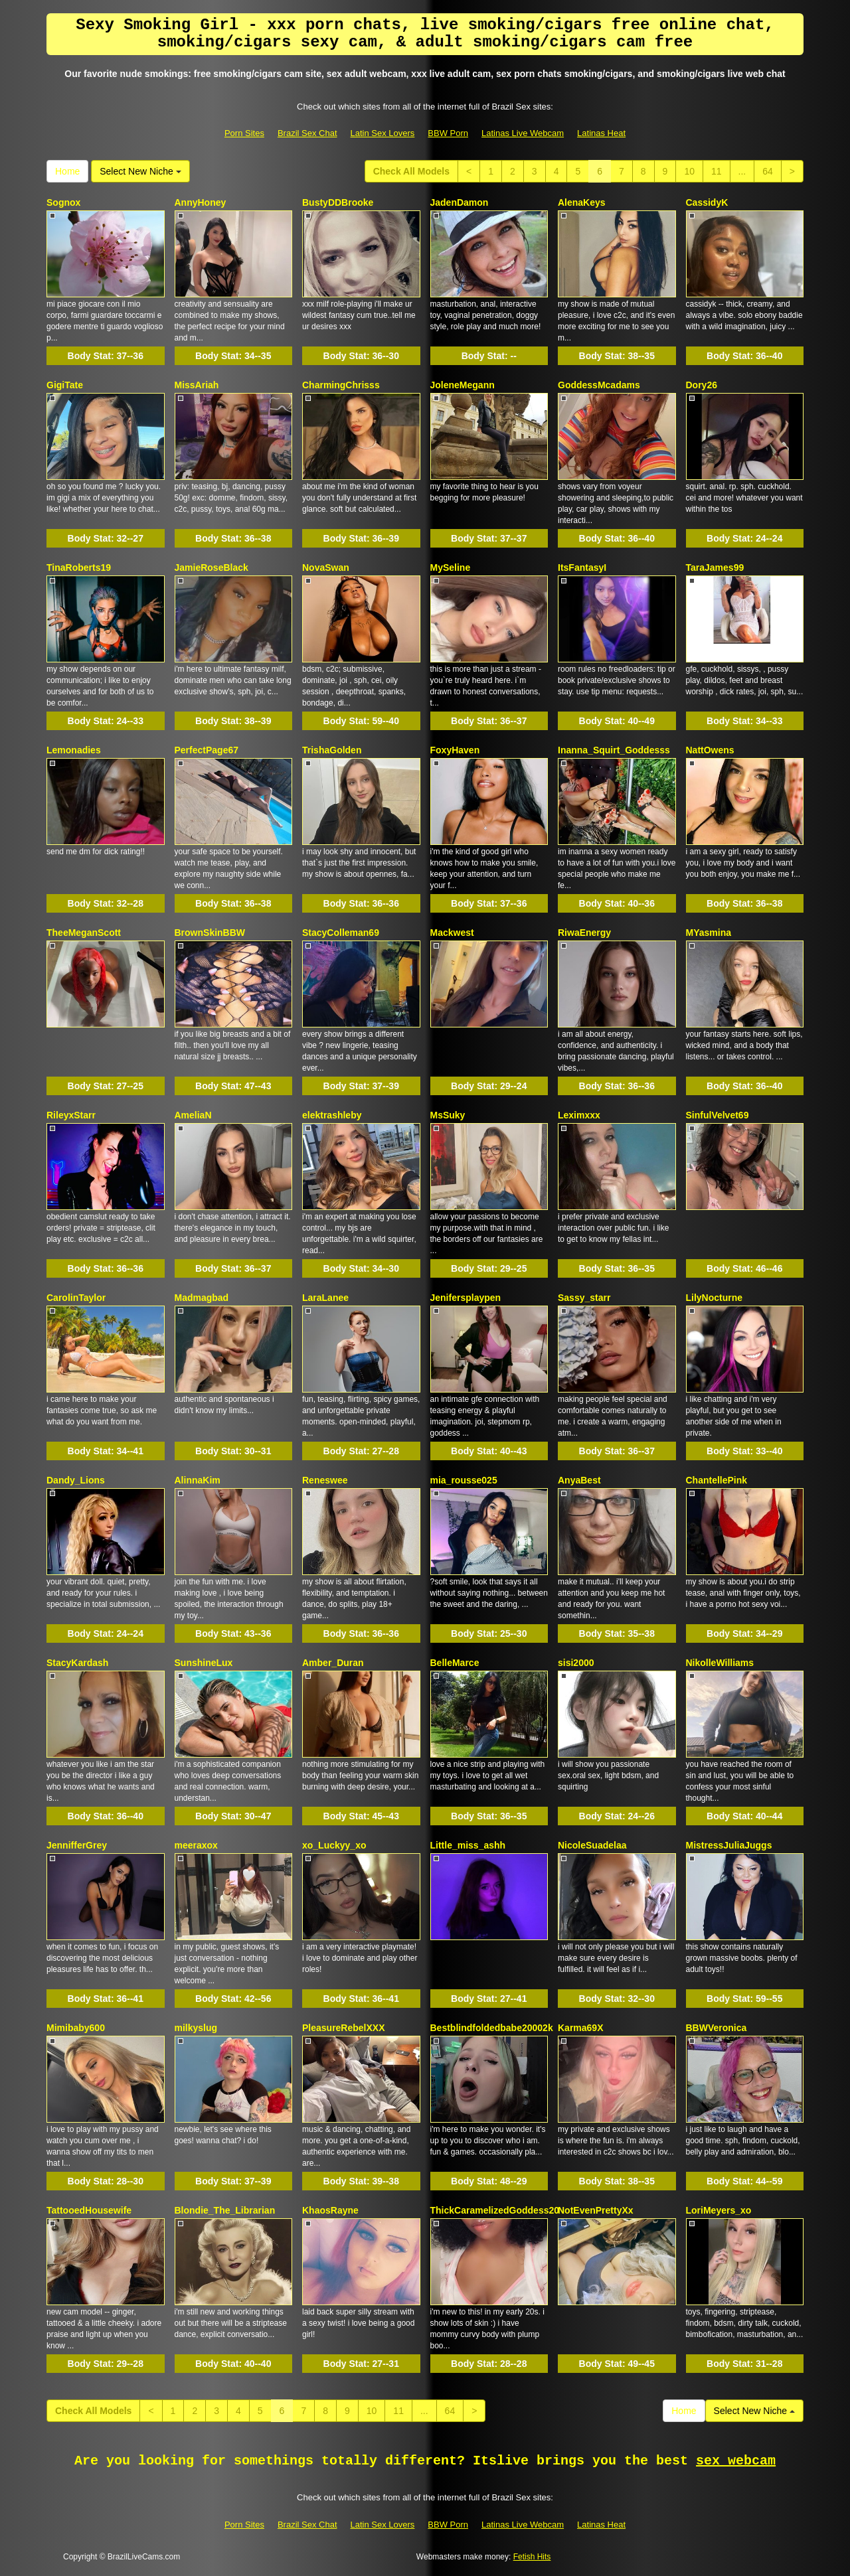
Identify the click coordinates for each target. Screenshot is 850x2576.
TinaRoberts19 (78, 567)
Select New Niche (140, 171)
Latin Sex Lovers (383, 133)
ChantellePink (717, 1480)
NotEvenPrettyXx (596, 2210)
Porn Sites (244, 133)
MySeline (450, 567)
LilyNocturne (714, 1297)
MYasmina (708, 932)
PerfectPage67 (207, 750)
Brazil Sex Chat (307, 133)
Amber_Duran (333, 1662)
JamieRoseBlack (211, 567)
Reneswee (324, 1480)
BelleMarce (454, 1662)
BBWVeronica (716, 2027)
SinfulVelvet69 (717, 1115)
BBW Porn (448, 133)
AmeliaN (193, 1115)
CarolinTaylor (76, 1297)
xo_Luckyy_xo (334, 1845)
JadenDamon (459, 202)
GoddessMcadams (599, 385)
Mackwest (452, 932)
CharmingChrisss (341, 385)
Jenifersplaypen (465, 1297)
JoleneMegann (462, 385)
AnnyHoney (200, 202)
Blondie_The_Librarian (225, 2210)
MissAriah (197, 385)
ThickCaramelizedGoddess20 (495, 2210)
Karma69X (581, 2027)
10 (689, 171)
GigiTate (64, 385)
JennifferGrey (76, 1845)
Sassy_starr (584, 1297)
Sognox (63, 202)
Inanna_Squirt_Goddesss (614, 750)
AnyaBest (579, 1480)
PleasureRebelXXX (343, 2027)
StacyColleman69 (340, 932)
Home (67, 171)
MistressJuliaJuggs (729, 1845)
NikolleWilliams (720, 1662)
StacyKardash (77, 1662)
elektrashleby (332, 1115)
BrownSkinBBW (210, 932)
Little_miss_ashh (468, 1845)
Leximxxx (579, 1115)
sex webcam (736, 2461)
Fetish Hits (532, 2556)
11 (716, 171)
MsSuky (448, 1115)
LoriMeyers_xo (719, 2210)
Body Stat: (105, 355)
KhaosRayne (330, 2210)
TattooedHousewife (88, 2210)
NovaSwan (325, 567)
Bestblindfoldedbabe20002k (491, 2027)
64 (767, 171)
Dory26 (701, 385)
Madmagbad (202, 1297)
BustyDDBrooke (337, 202)
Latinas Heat (601, 133)
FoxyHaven (455, 750)
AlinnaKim (197, 1480)
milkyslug (196, 2027)
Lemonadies (73, 750)
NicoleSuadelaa (592, 1845)
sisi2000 (576, 1662)
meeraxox (196, 1845)
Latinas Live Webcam (522, 133)
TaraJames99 (715, 567)
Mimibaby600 (75, 2027)
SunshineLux (204, 1662)
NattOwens (710, 750)
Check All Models (411, 171)
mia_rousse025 (463, 1480)
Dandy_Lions (75, 1480)
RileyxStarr (71, 1115)
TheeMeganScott (83, 932)
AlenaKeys (582, 202)
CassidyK (707, 202)
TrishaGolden (331, 750)
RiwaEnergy (584, 932)
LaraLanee (325, 1297)
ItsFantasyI (582, 567)
